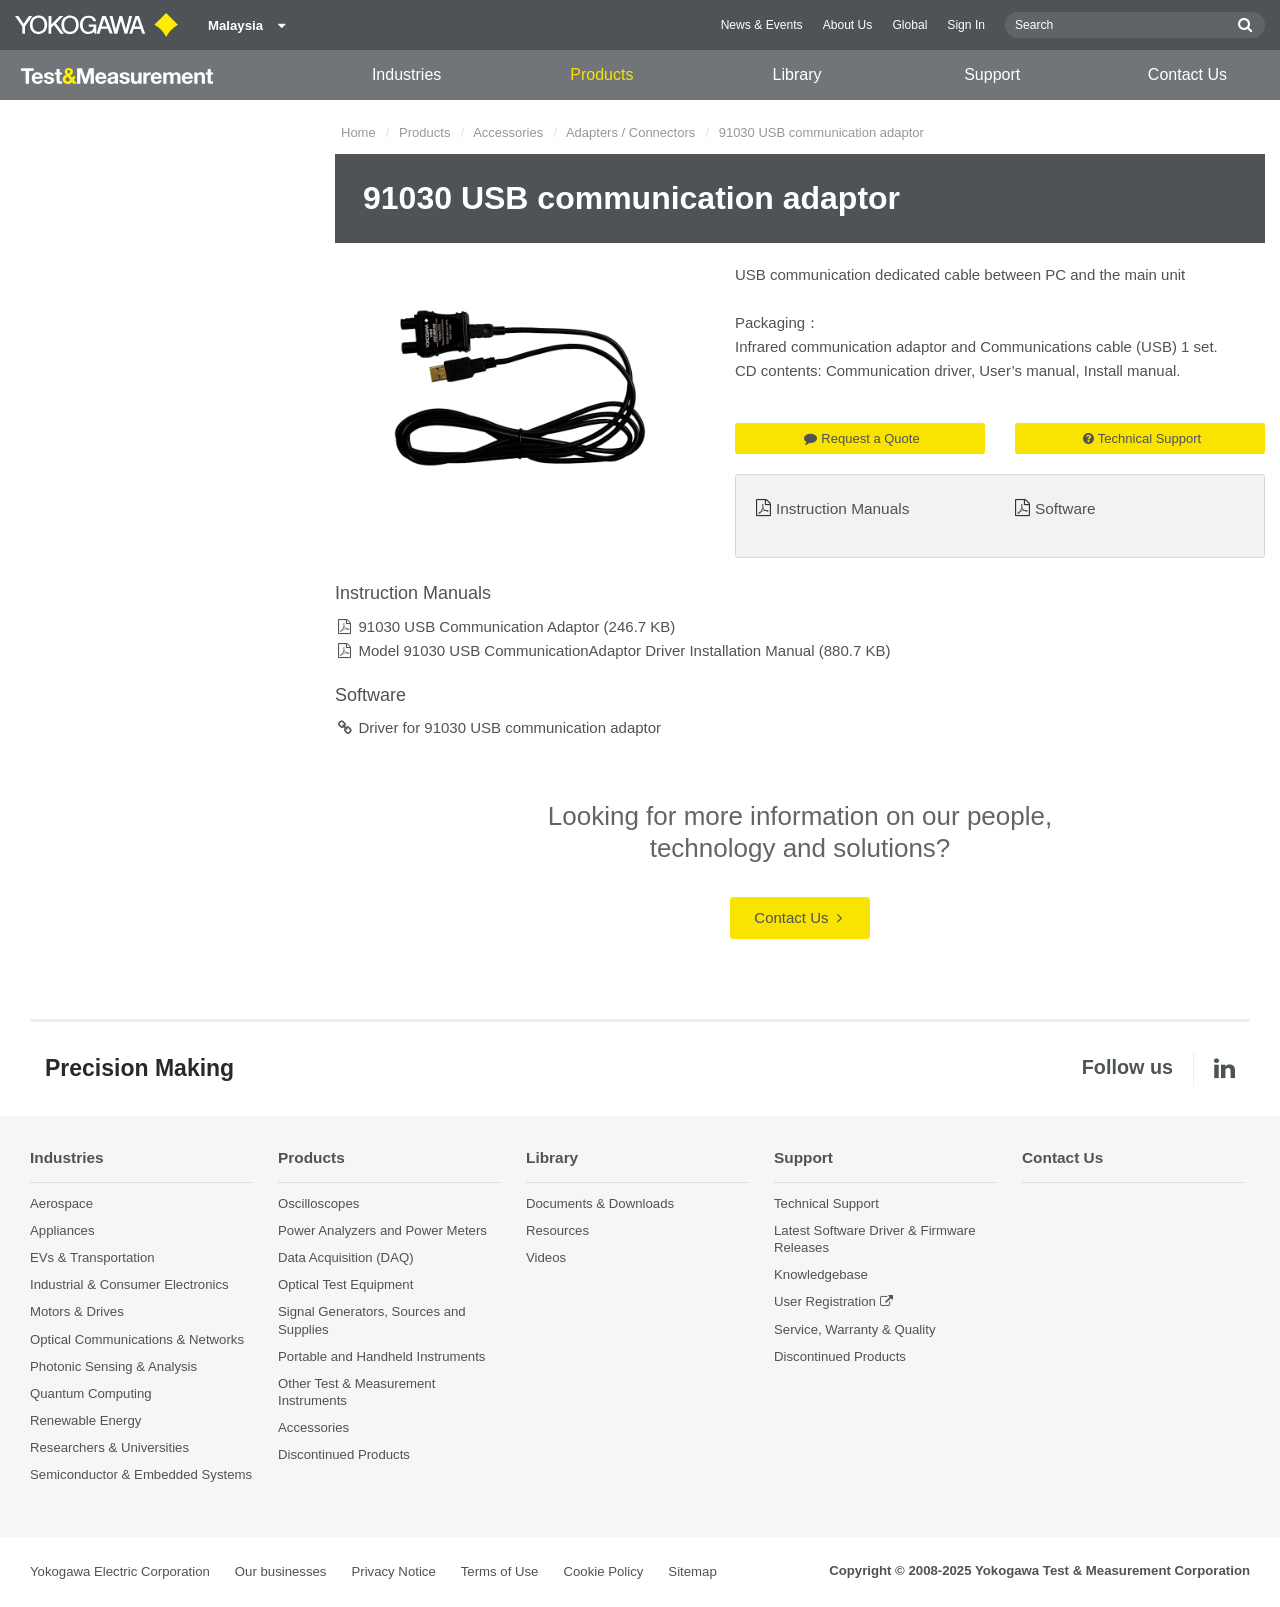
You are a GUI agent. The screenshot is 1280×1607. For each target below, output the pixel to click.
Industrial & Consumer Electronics (129, 1284)
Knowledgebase (821, 1274)
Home (358, 132)
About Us (848, 25)
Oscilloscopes (318, 1203)
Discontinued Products (344, 1454)
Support (992, 74)
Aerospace (61, 1203)
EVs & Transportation (92, 1257)
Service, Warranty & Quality (854, 1329)
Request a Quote (861, 438)
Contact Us (1187, 74)
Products (601, 74)
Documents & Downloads (600, 1203)
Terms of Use (500, 1571)
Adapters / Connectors (630, 132)
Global (909, 25)
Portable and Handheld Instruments (381, 1356)
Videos (546, 1257)
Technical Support (1142, 438)
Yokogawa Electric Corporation (120, 1571)
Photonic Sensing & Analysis (113, 1366)
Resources (557, 1230)
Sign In (966, 25)
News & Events (762, 25)
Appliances (62, 1230)
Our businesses (281, 1571)
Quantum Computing (91, 1393)
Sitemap (692, 1571)
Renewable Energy (85, 1420)
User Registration (825, 1301)
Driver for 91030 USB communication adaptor (509, 727)
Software (1065, 508)
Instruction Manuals (842, 508)
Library (797, 74)
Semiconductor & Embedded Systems (141, 1474)
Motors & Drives (77, 1311)
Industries (406, 74)
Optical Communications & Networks (137, 1339)
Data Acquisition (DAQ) (346, 1257)
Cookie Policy (603, 1571)
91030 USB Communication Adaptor (478, 626)
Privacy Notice (393, 1571)
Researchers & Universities (109, 1447)
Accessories (508, 132)
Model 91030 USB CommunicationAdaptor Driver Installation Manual (586, 650)
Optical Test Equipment (345, 1284)
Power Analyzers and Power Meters (382, 1230)
